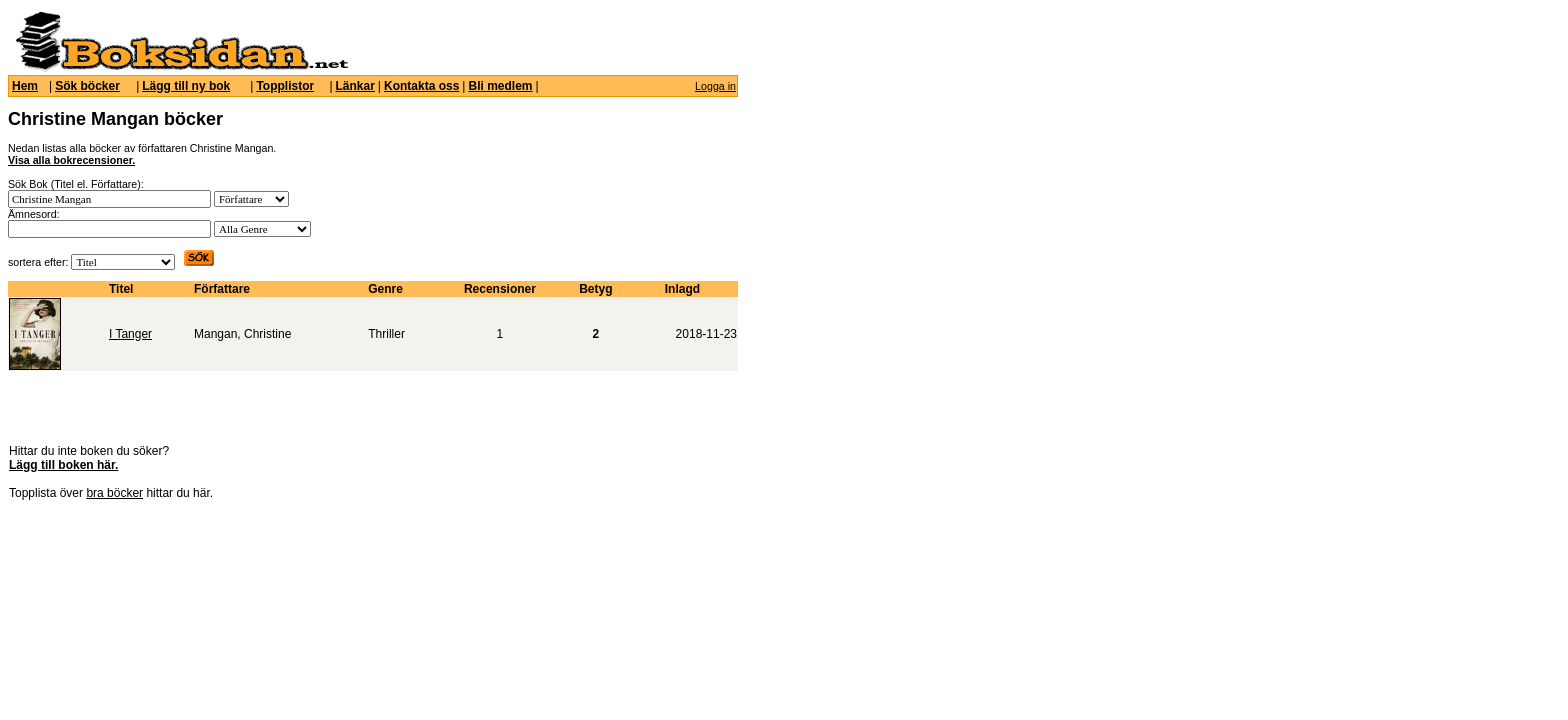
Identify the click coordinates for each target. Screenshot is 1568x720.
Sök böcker (87, 86)
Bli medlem (500, 86)
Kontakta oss (421, 86)
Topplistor (285, 86)
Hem (25, 86)
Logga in (715, 86)
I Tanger (130, 334)
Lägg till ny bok (186, 86)
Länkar (355, 86)
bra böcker (114, 493)
